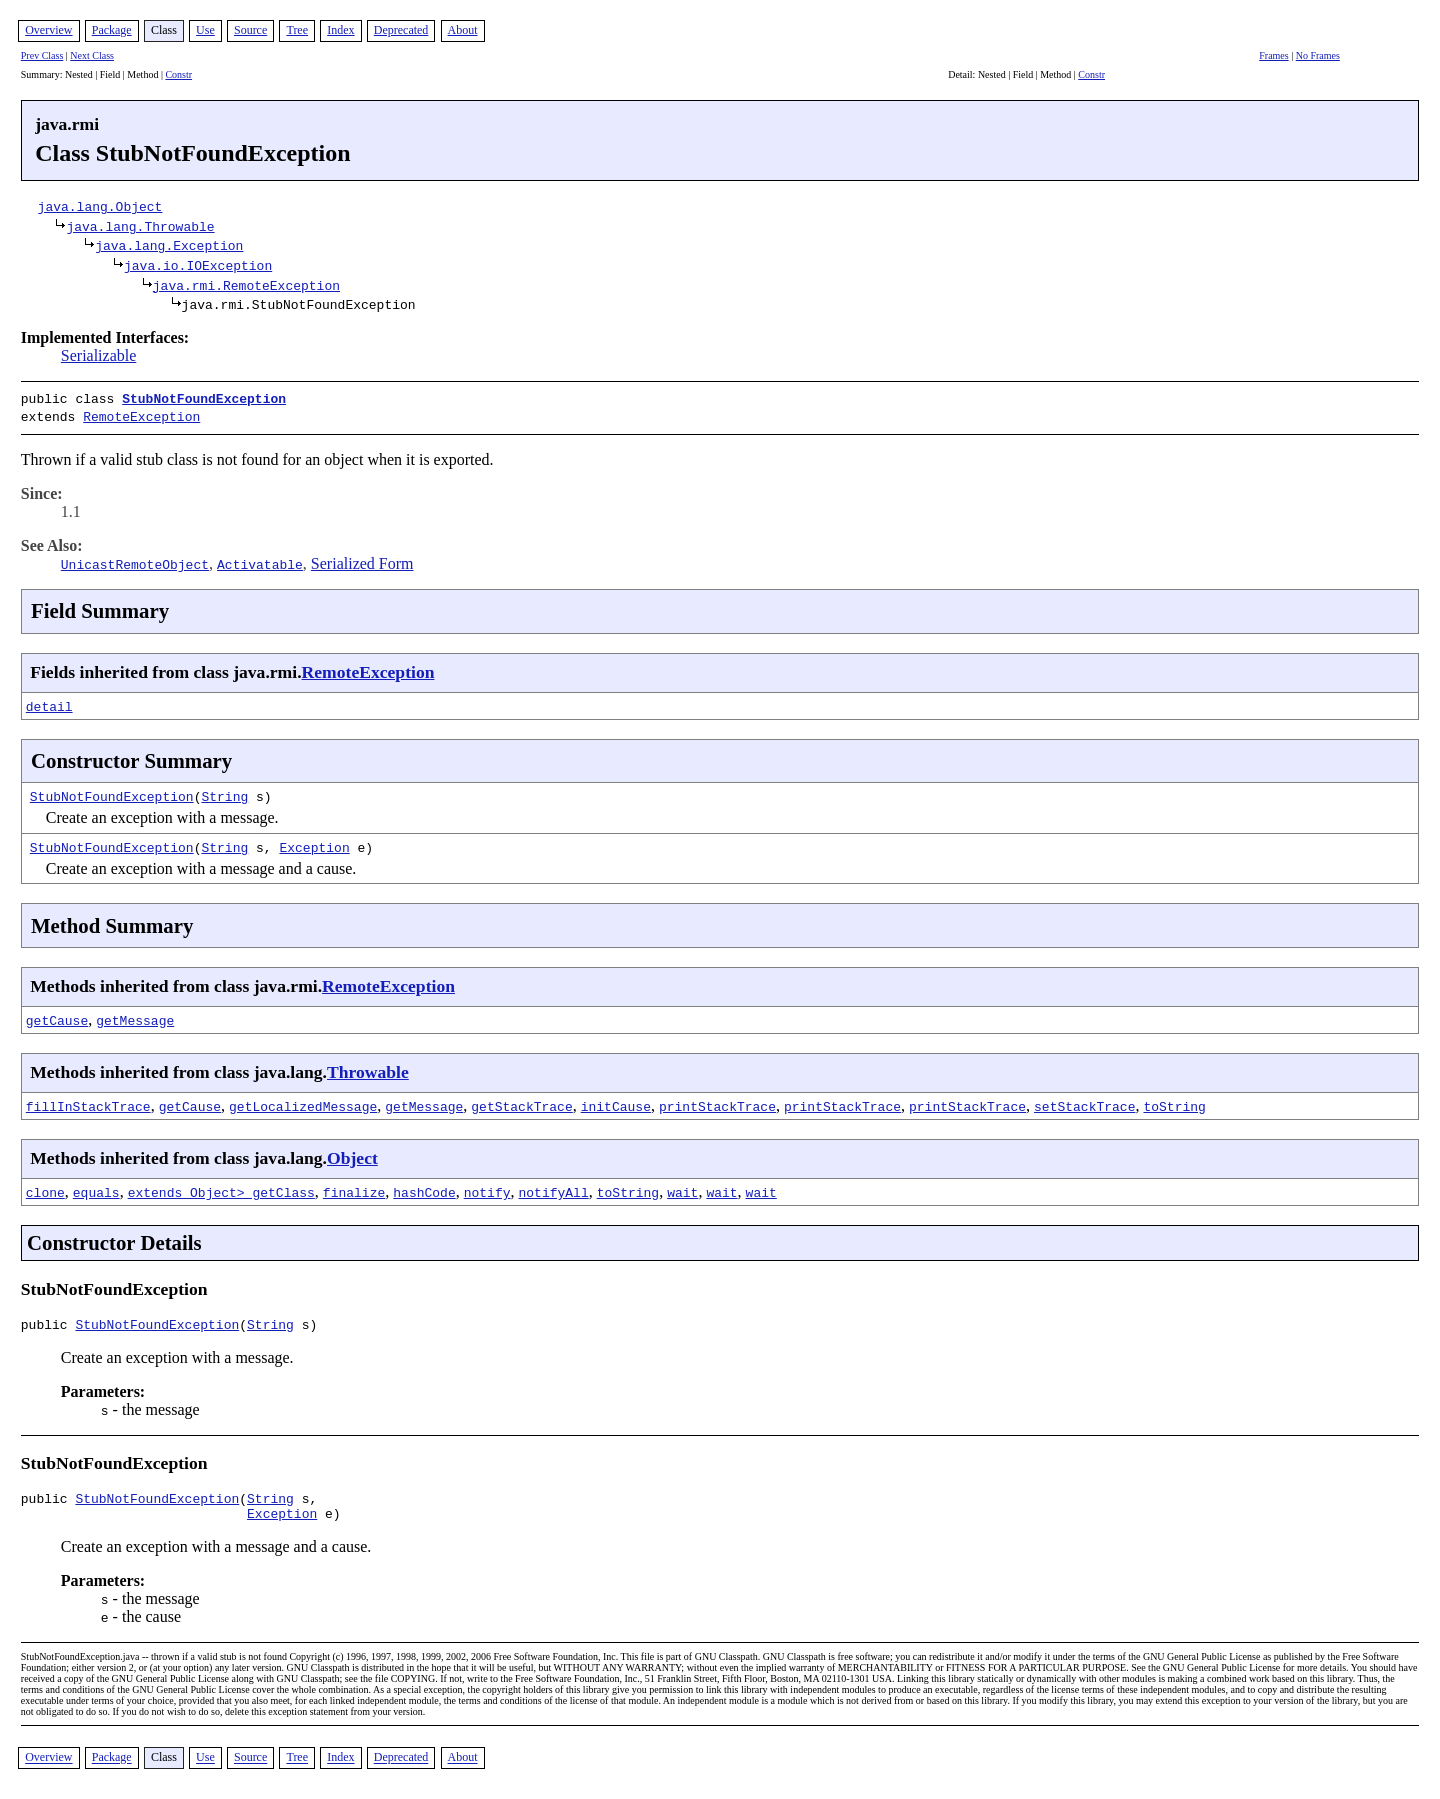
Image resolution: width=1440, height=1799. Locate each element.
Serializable (99, 355)
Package (112, 30)
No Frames (1318, 55)
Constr (178, 74)
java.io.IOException (198, 265)
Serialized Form (362, 559)
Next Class (92, 55)
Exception (314, 843)
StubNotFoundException (204, 398)
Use (205, 30)
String (224, 792)
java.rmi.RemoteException (246, 285)
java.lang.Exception (169, 245)
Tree (297, 30)
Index (340, 30)
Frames (1273, 55)
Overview (48, 30)
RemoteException (141, 414)
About (463, 30)
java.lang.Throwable (140, 226)
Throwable (368, 1068)
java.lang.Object (100, 206)
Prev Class (42, 55)
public (48, 1323)
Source (250, 30)
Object (352, 1154)
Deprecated (401, 30)
